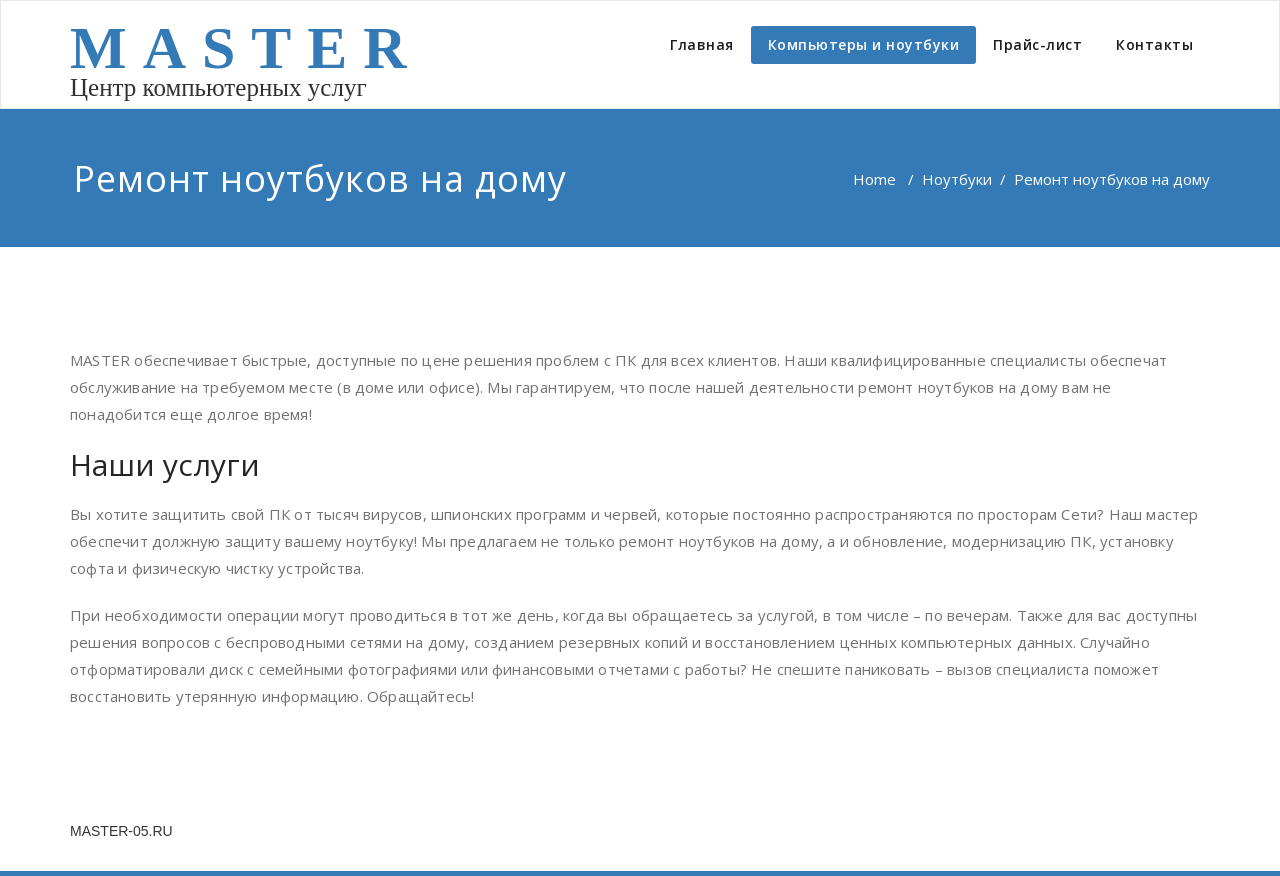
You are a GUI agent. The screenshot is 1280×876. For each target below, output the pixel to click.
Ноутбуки (957, 179)
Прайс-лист (1037, 44)
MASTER (246, 48)
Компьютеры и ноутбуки (864, 44)
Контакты (1154, 44)
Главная (702, 44)
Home (874, 179)
